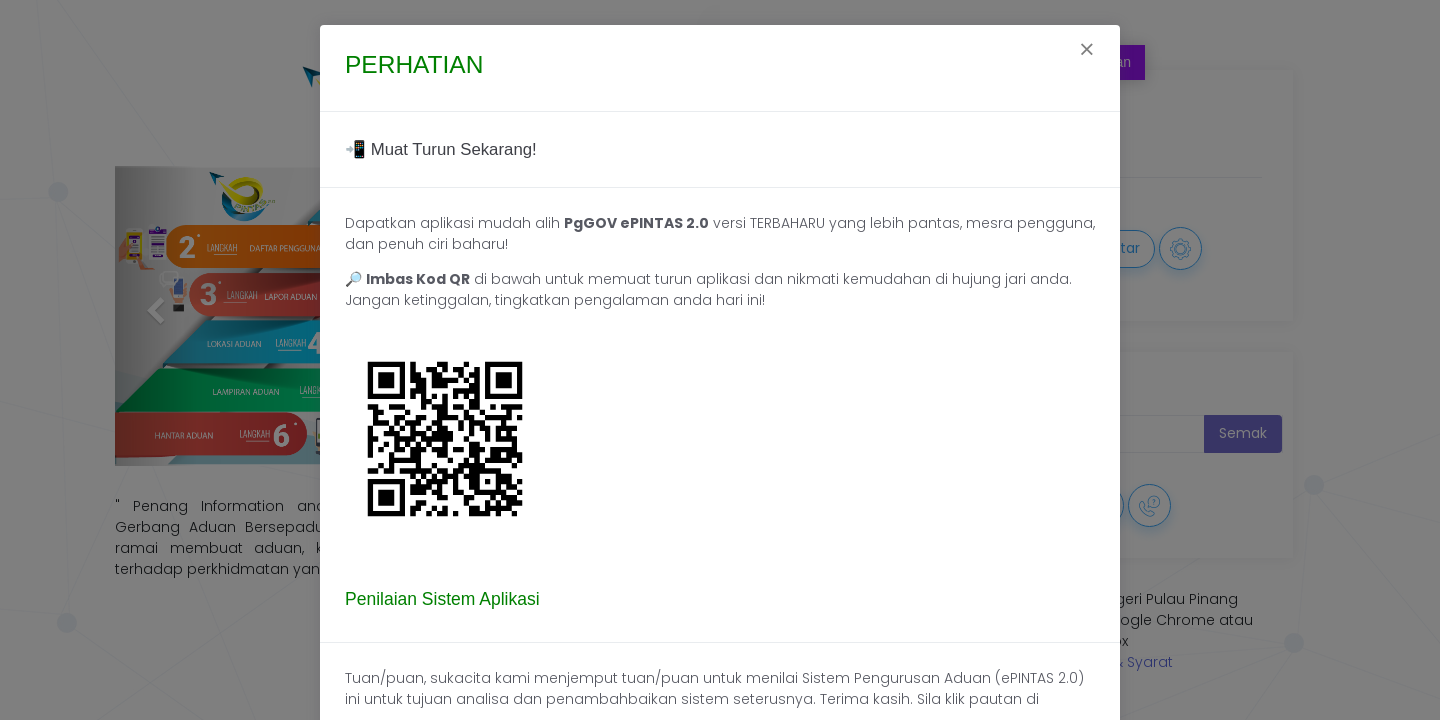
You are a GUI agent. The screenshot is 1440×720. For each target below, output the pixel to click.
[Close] (1086, 53)
